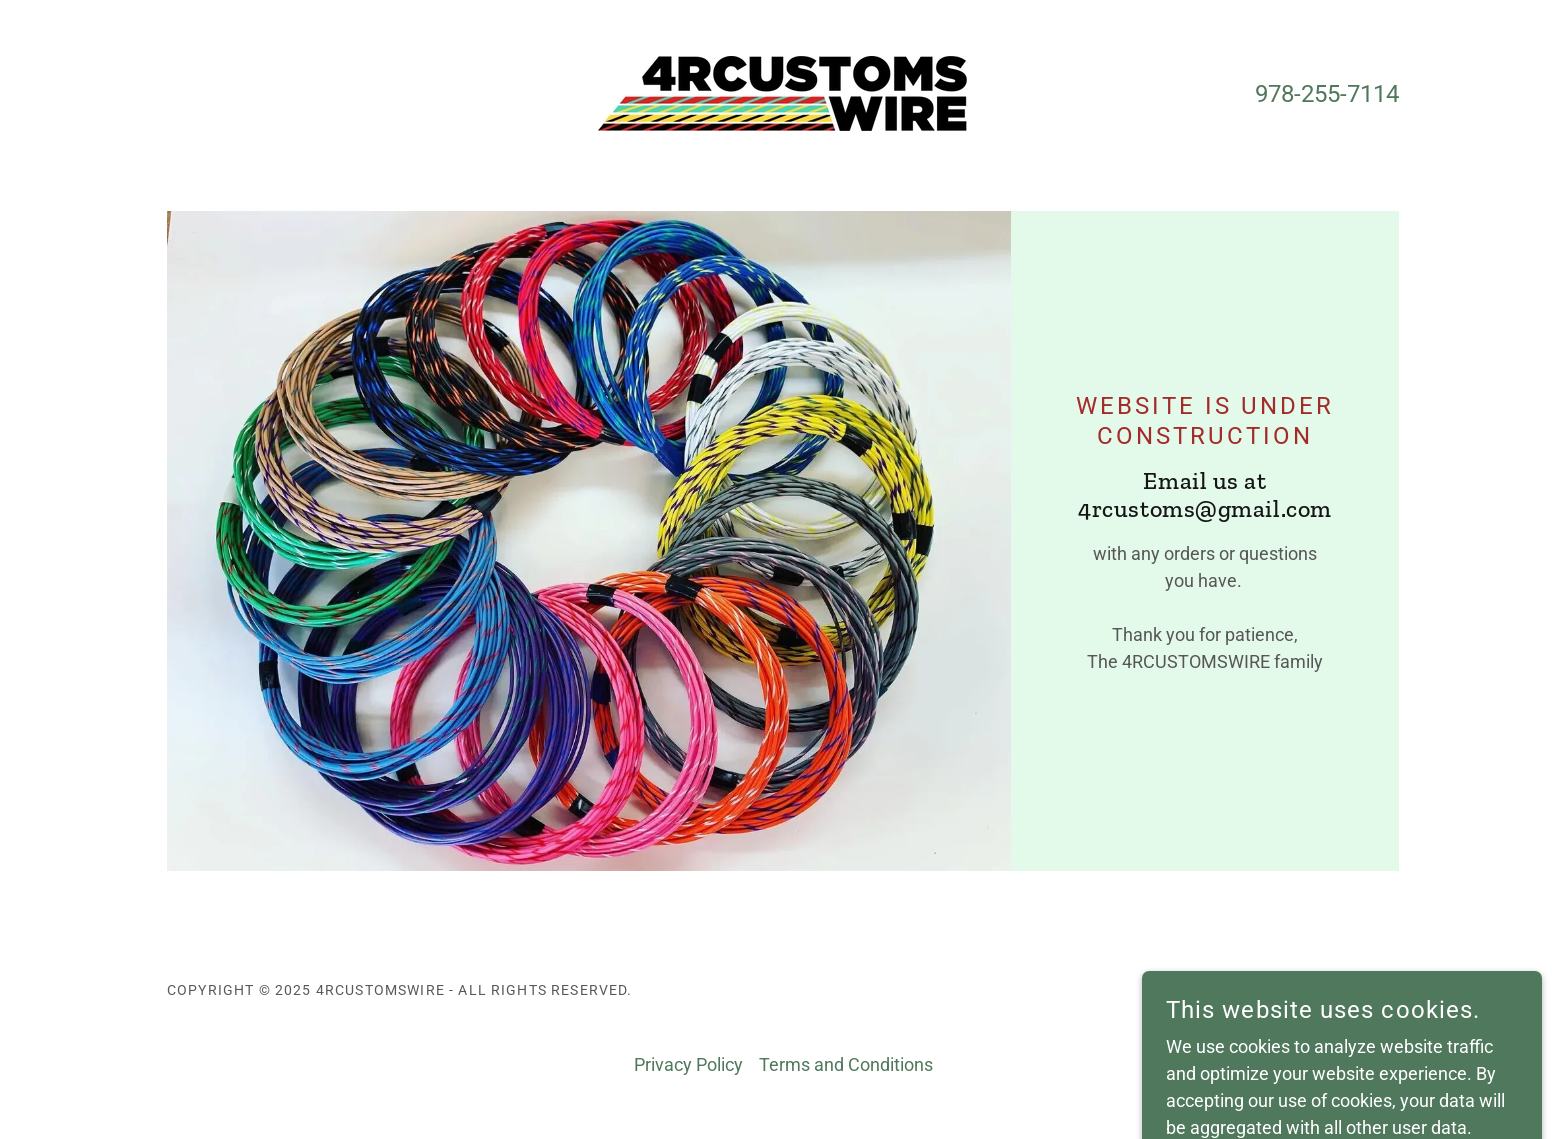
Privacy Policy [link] (688, 1064)
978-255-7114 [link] (1327, 94)
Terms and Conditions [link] (846, 1064)
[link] (782, 91)
